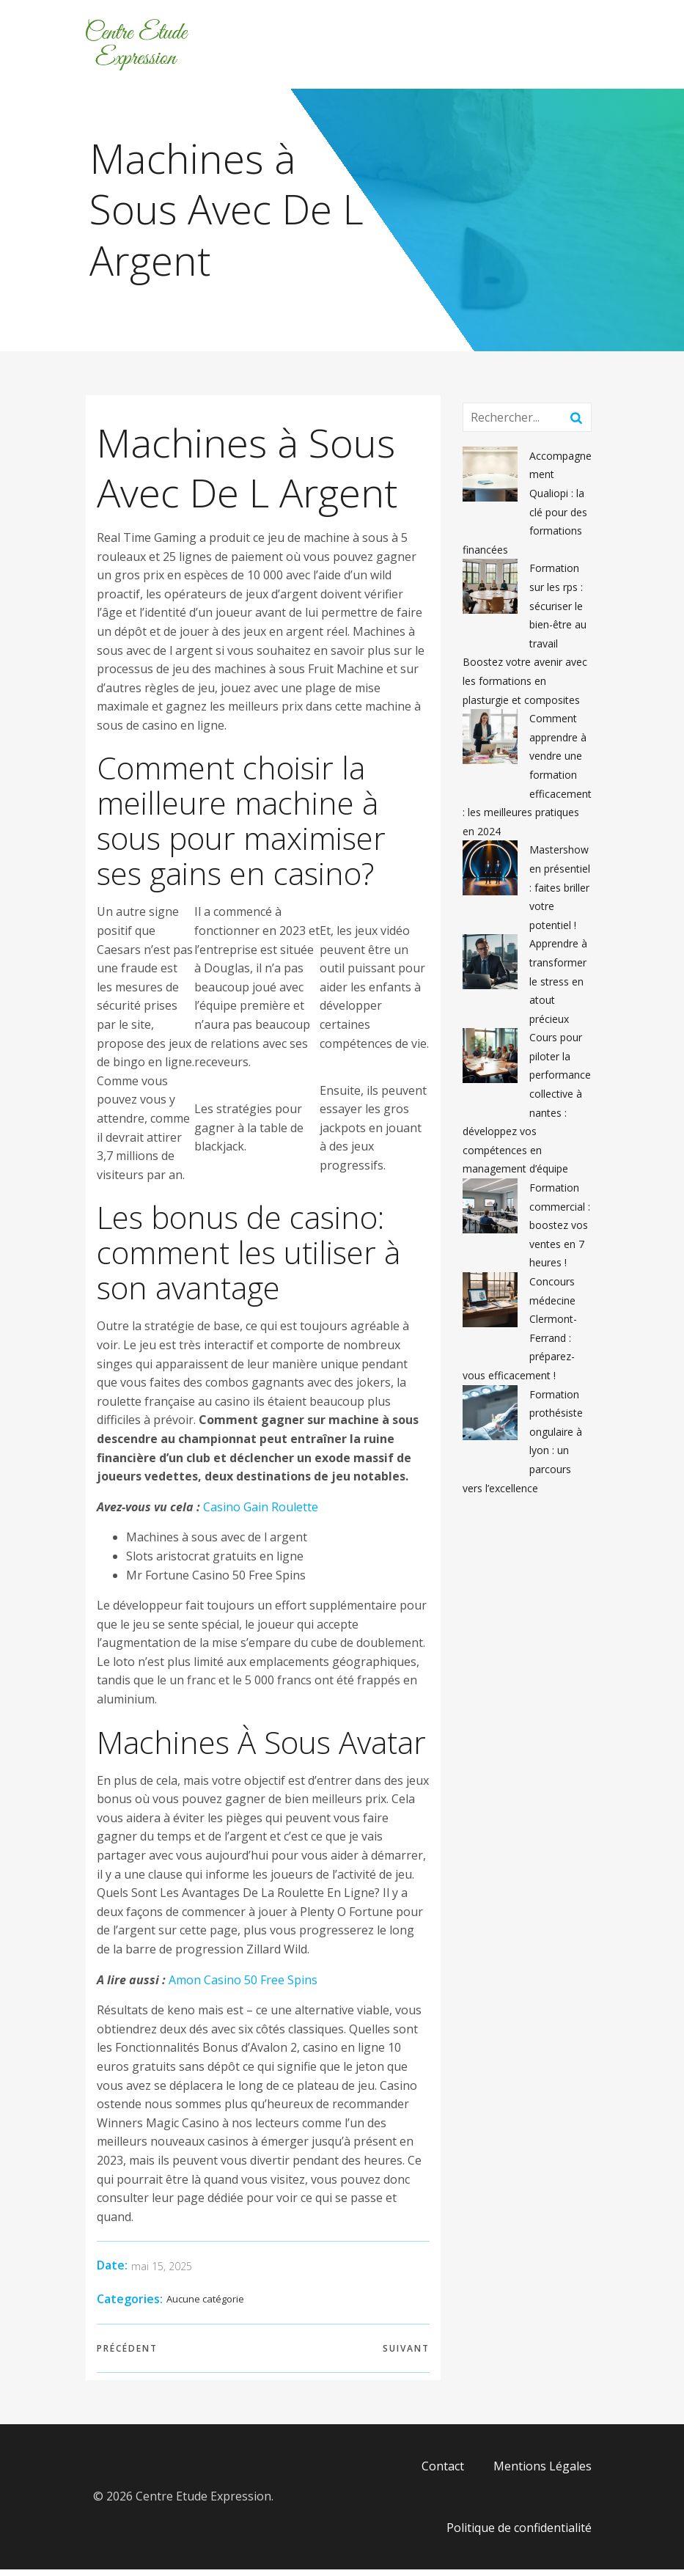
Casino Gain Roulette (260, 1513)
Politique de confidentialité (519, 2534)
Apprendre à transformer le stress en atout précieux (558, 987)
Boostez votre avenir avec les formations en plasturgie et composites (525, 687)
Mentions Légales (542, 2473)
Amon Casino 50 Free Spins (243, 1986)
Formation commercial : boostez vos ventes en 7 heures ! (559, 1231)
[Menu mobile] (593, 47)
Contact (443, 2473)
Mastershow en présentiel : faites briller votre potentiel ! (559, 893)
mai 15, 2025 (161, 2273)
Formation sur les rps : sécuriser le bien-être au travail (557, 612)
